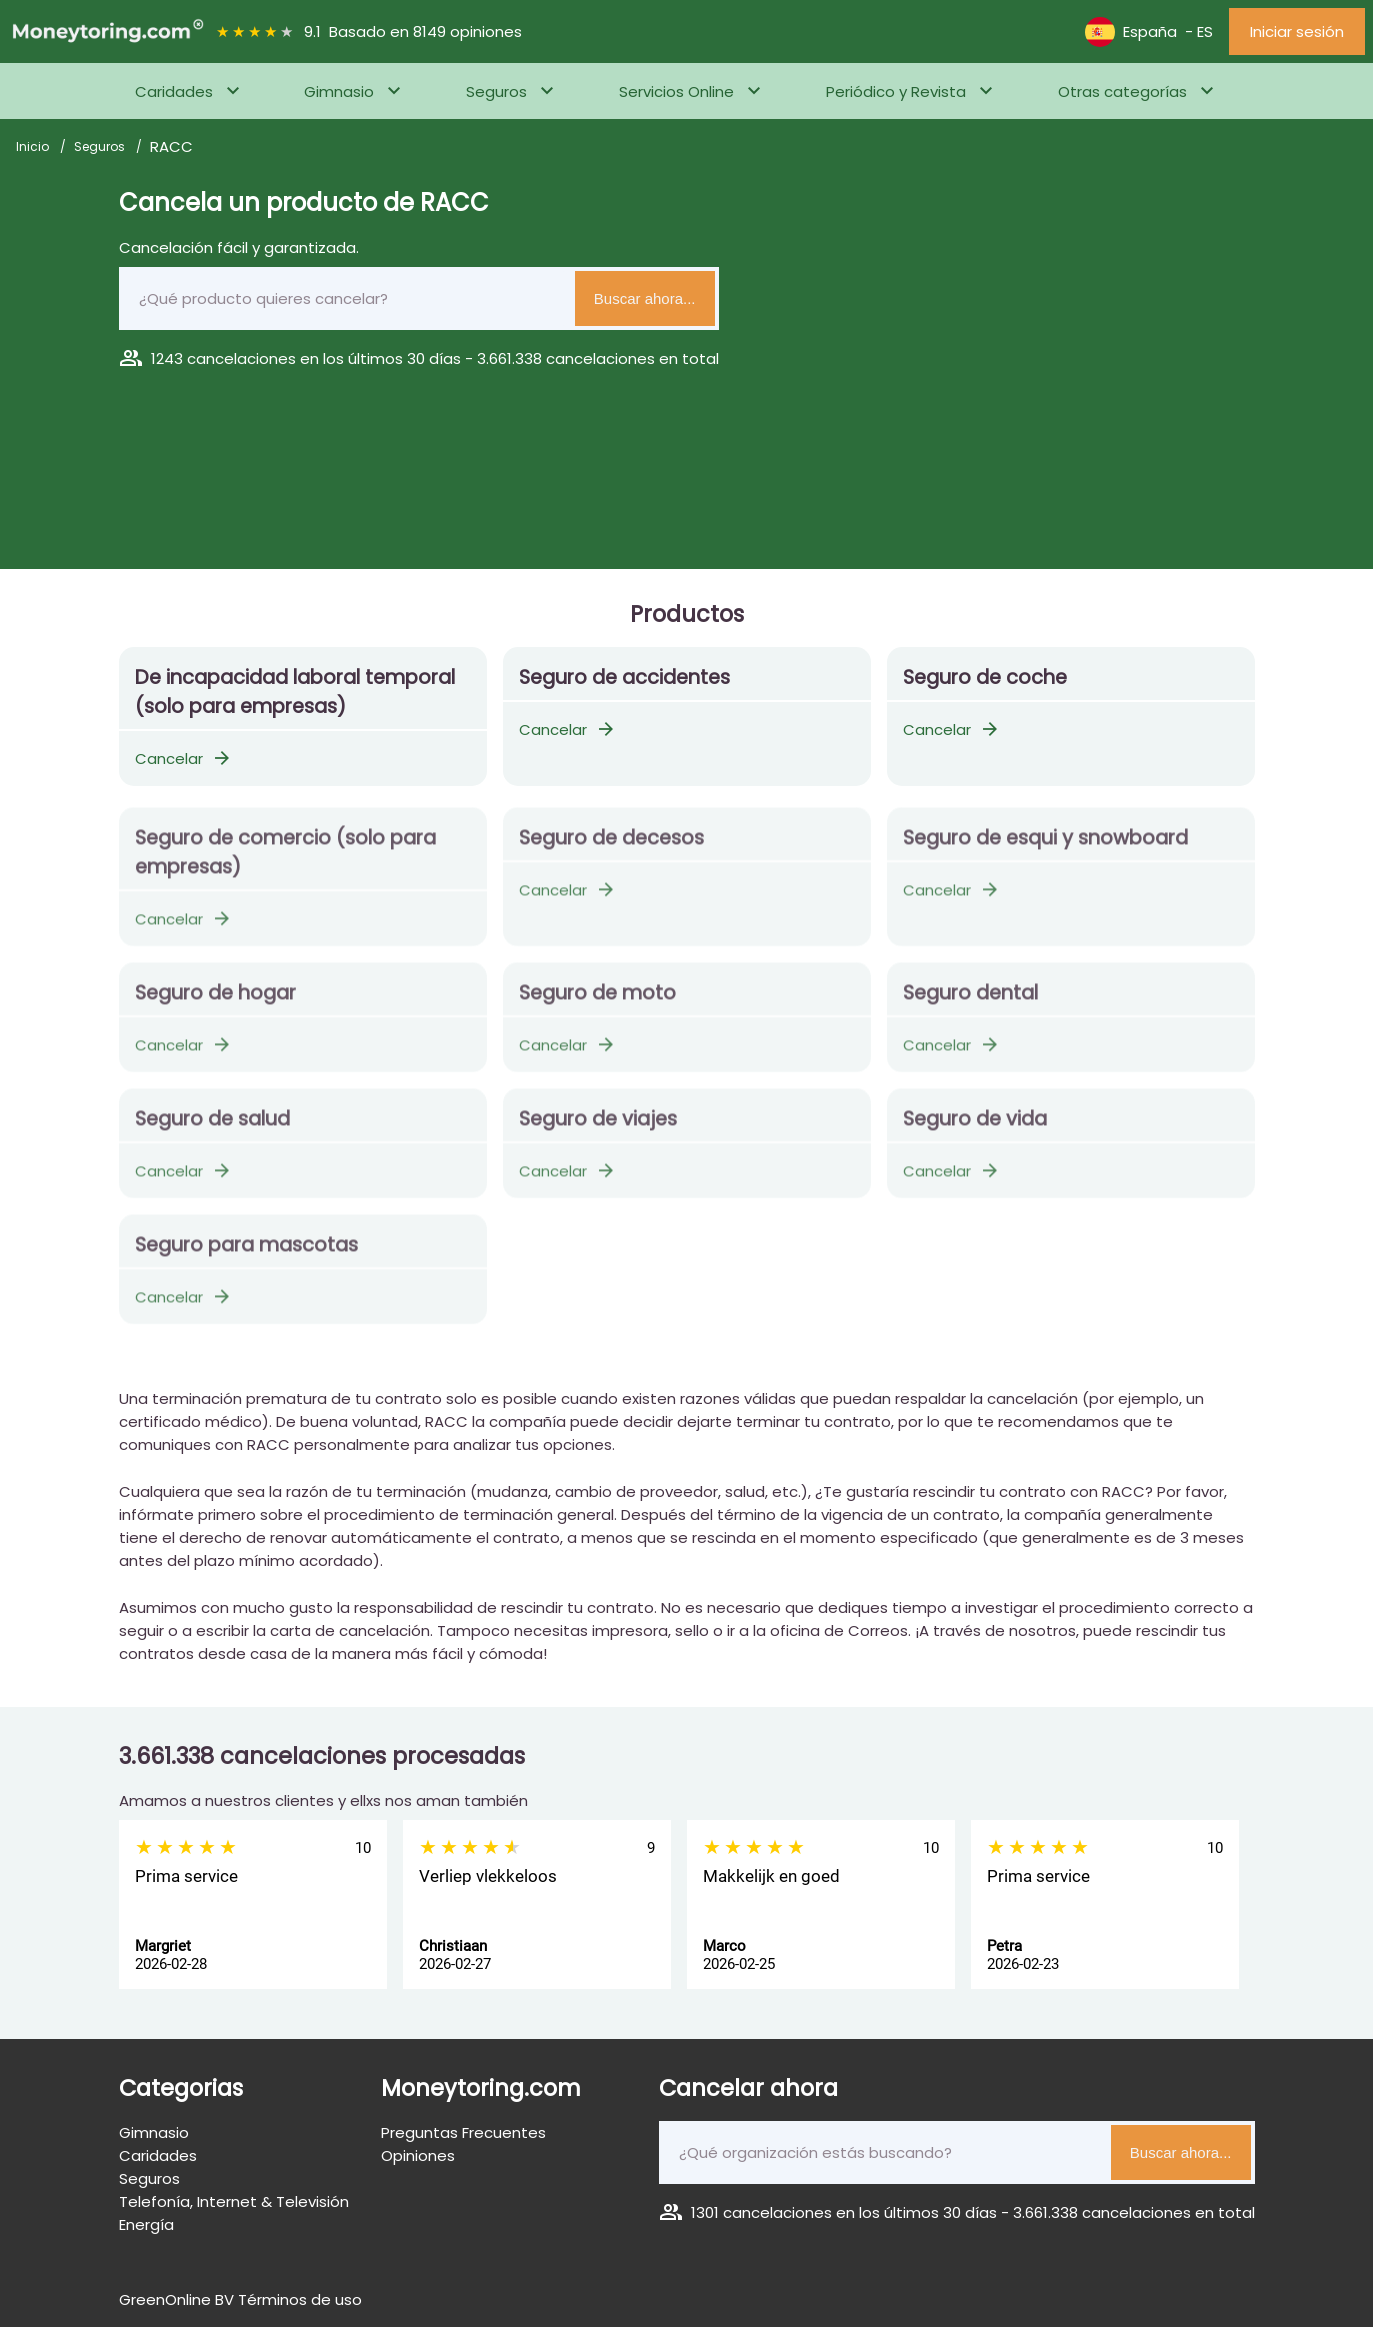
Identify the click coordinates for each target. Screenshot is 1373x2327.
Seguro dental (970, 1002)
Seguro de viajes (598, 1128)
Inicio (34, 146)
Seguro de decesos (611, 847)
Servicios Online (676, 91)
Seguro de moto (597, 1002)
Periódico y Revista (896, 91)
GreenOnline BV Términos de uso (240, 2299)
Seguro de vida (975, 1128)
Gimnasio (339, 91)
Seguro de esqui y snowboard (1045, 847)
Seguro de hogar (215, 1002)
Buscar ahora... (645, 298)
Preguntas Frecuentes (463, 2132)
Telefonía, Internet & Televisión (234, 2201)
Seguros (496, 91)
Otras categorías (1122, 91)
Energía (146, 2224)
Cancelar (184, 758)
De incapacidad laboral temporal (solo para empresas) (295, 692)
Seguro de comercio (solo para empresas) (285, 862)
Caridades (174, 91)
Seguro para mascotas (246, 1254)
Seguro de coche (985, 677)
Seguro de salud (212, 1128)
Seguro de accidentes (624, 677)
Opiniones (418, 2155)
